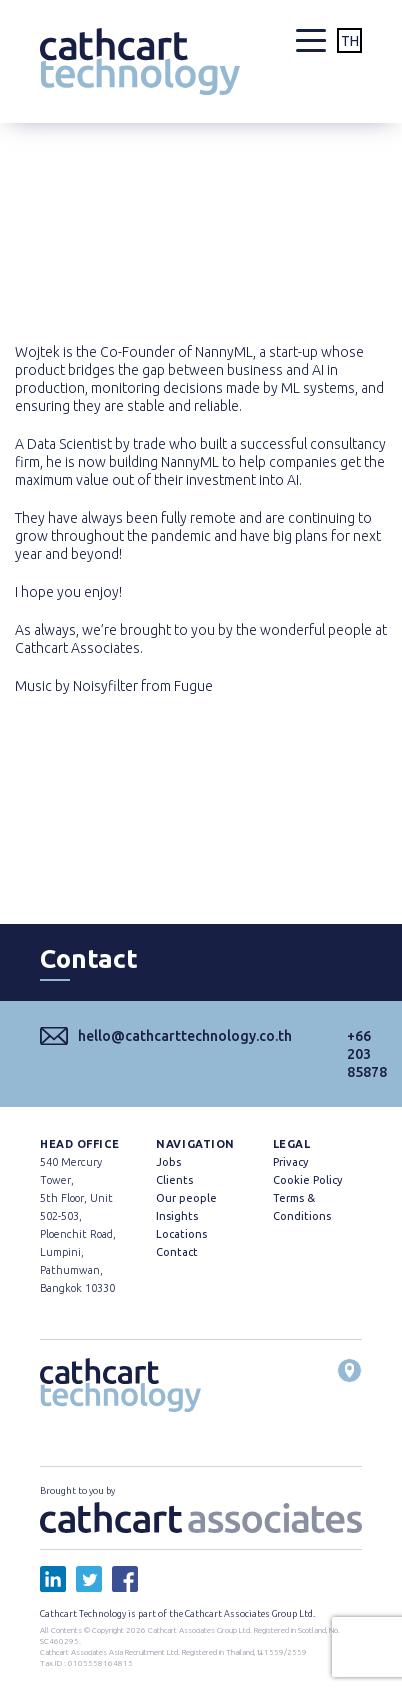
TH (350, 41)
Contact (177, 1252)
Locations (181, 1234)
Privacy (290, 1162)
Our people (186, 1198)
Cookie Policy (307, 1180)
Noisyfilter (105, 686)
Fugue (193, 686)
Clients (174, 1180)
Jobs (168, 1162)
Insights (177, 1216)
